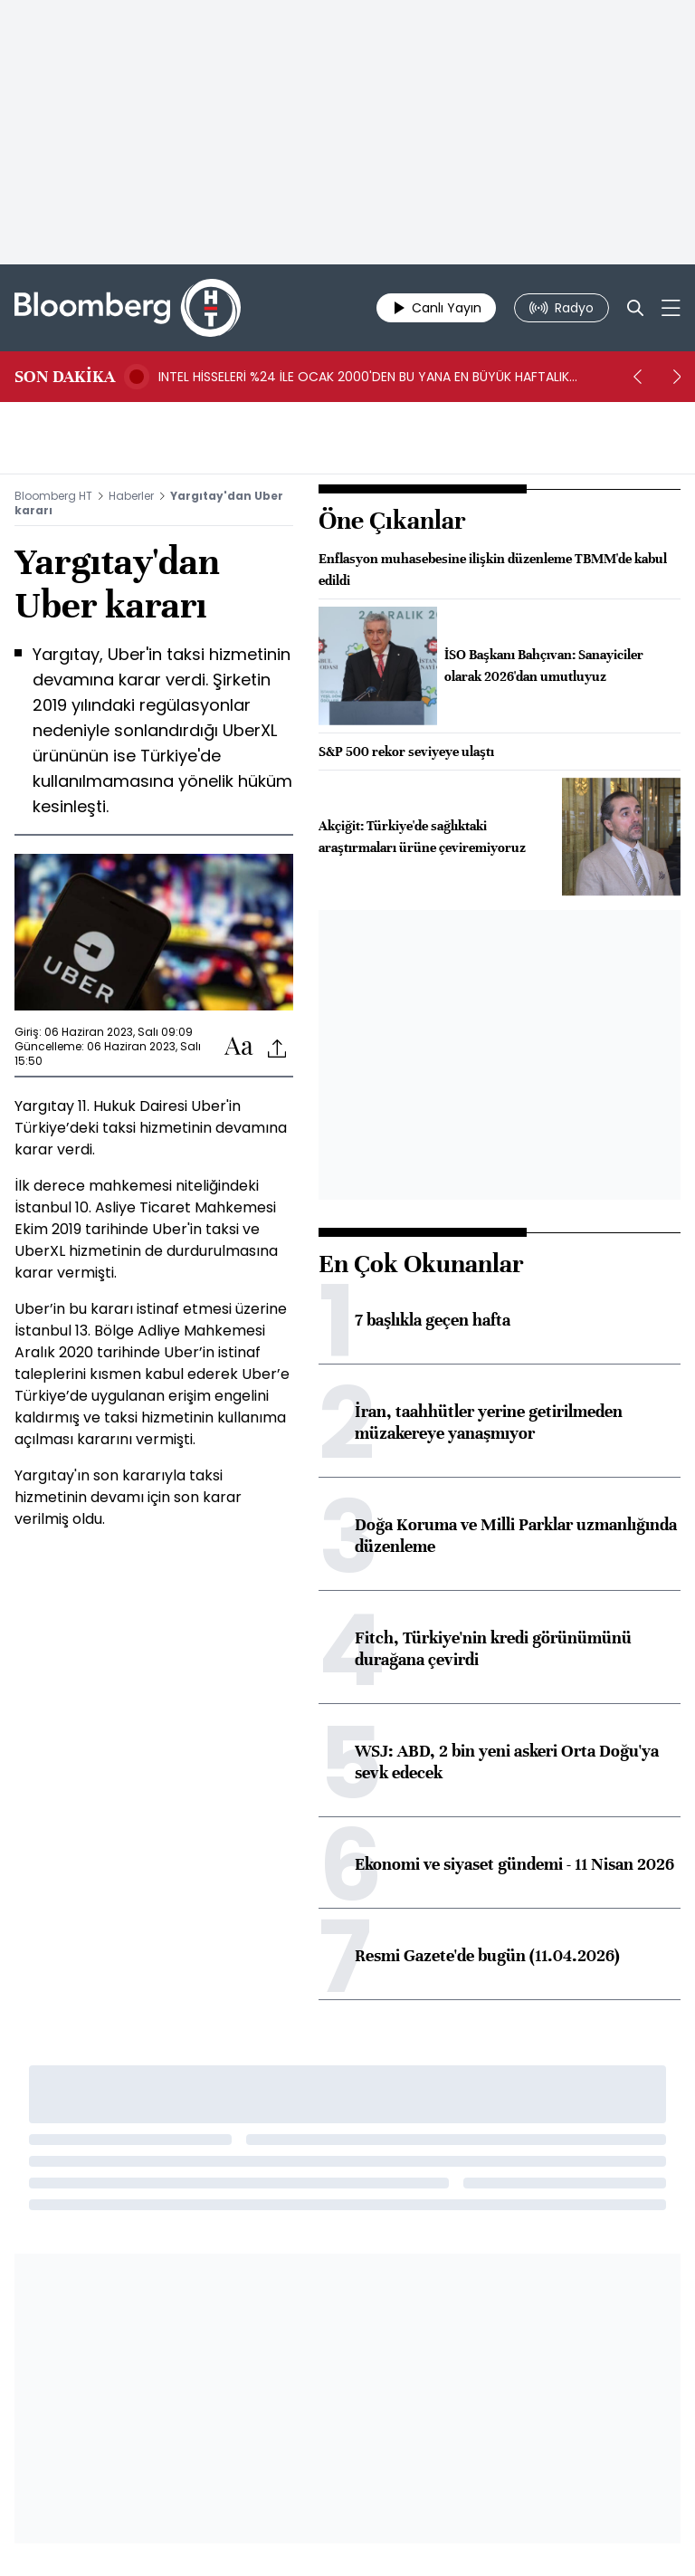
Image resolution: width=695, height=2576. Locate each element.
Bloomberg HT (53, 495)
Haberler (131, 495)
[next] (676, 377)
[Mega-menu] (671, 308)
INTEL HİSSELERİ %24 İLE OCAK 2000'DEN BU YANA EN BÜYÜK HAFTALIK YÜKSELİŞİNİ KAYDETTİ (363, 377)
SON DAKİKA (64, 377)
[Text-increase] (238, 1047)
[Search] (635, 308)
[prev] (637, 377)
